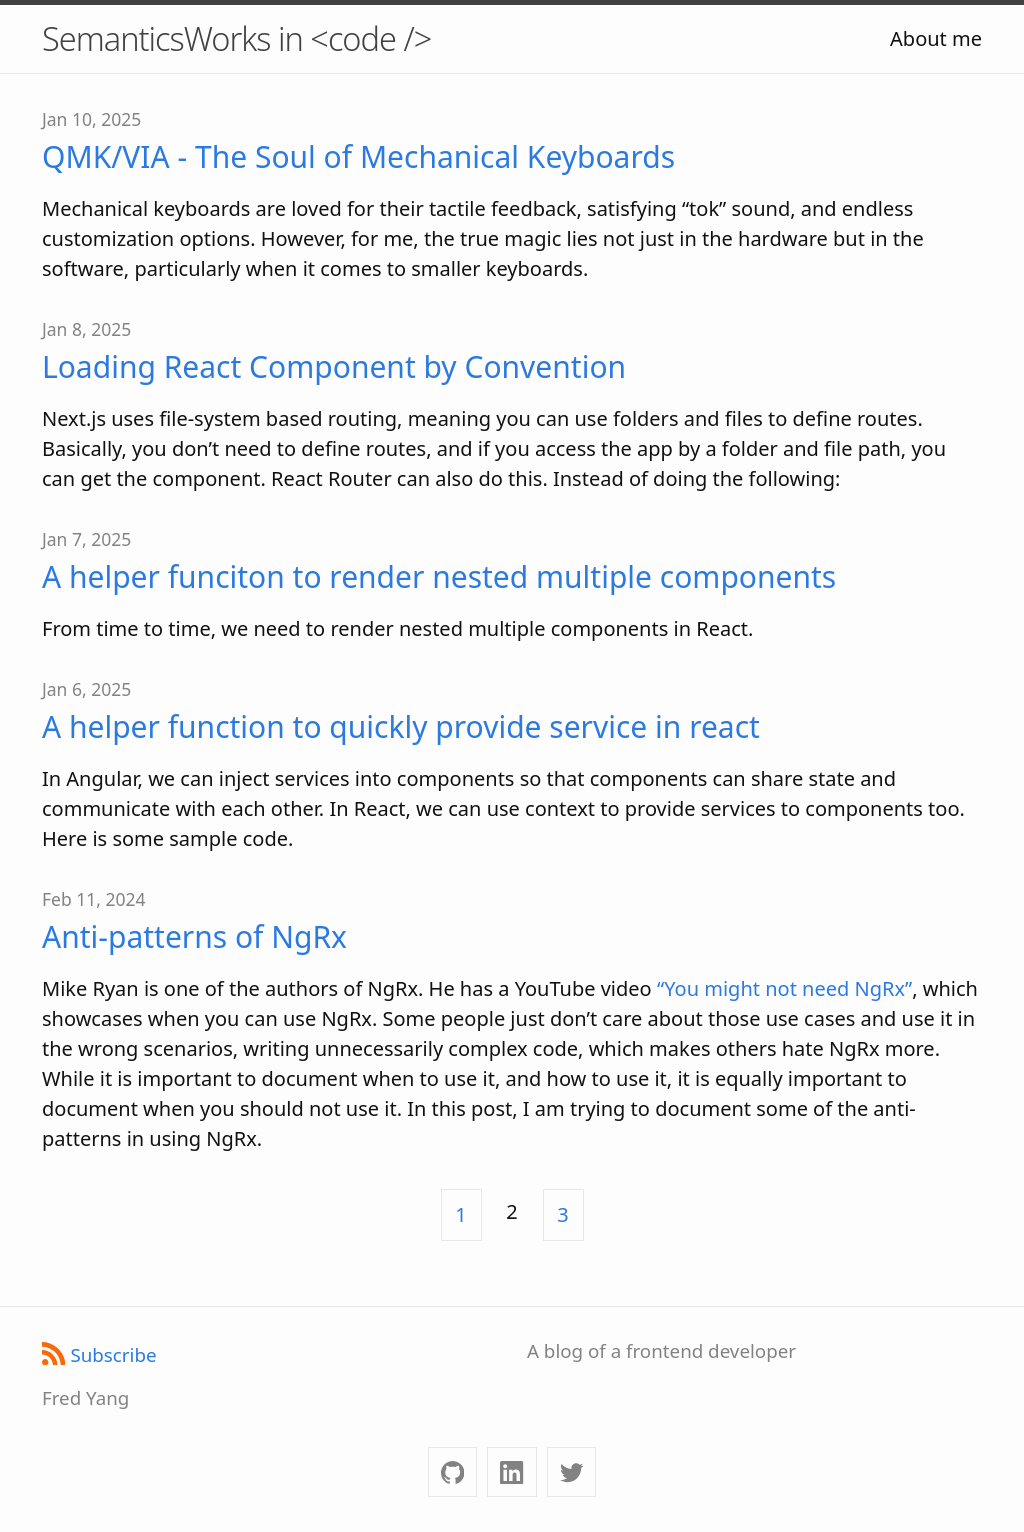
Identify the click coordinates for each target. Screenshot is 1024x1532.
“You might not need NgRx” (784, 988)
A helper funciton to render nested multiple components (439, 576)
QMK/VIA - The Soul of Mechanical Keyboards (358, 156)
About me (936, 38)
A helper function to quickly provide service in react (401, 726)
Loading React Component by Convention (334, 366)
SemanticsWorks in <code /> (236, 38)
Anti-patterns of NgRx (194, 936)
